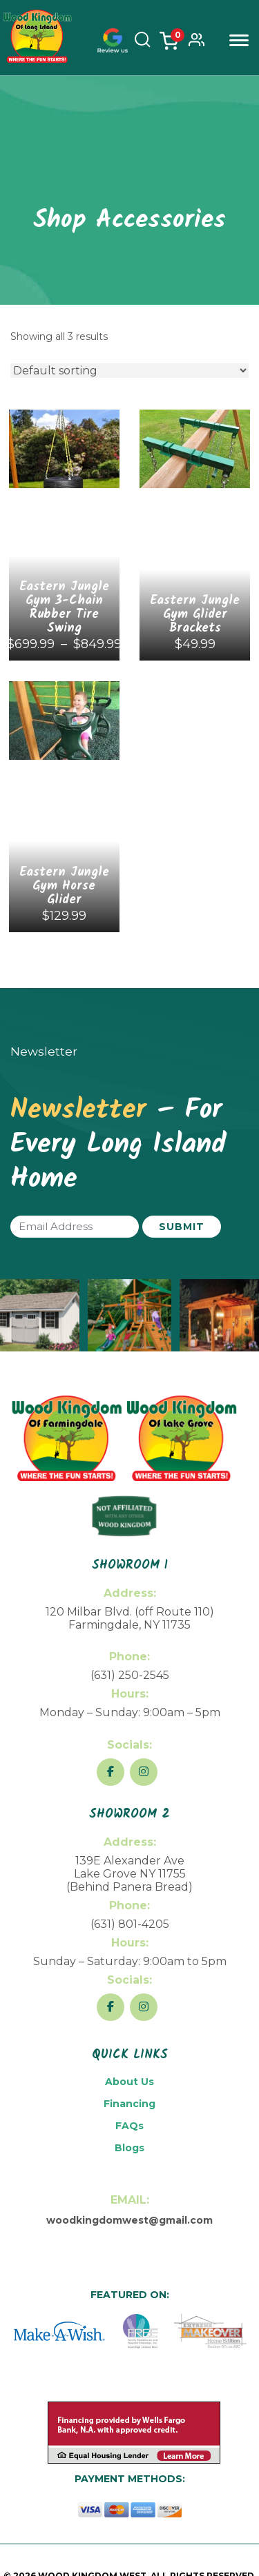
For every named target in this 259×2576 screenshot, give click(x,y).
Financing (129, 2103)
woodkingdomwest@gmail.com (129, 2220)
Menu (239, 40)
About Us (129, 2081)
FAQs (129, 2126)
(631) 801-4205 (129, 1924)
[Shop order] (129, 370)
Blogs (129, 2148)
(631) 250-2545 (129, 1675)
